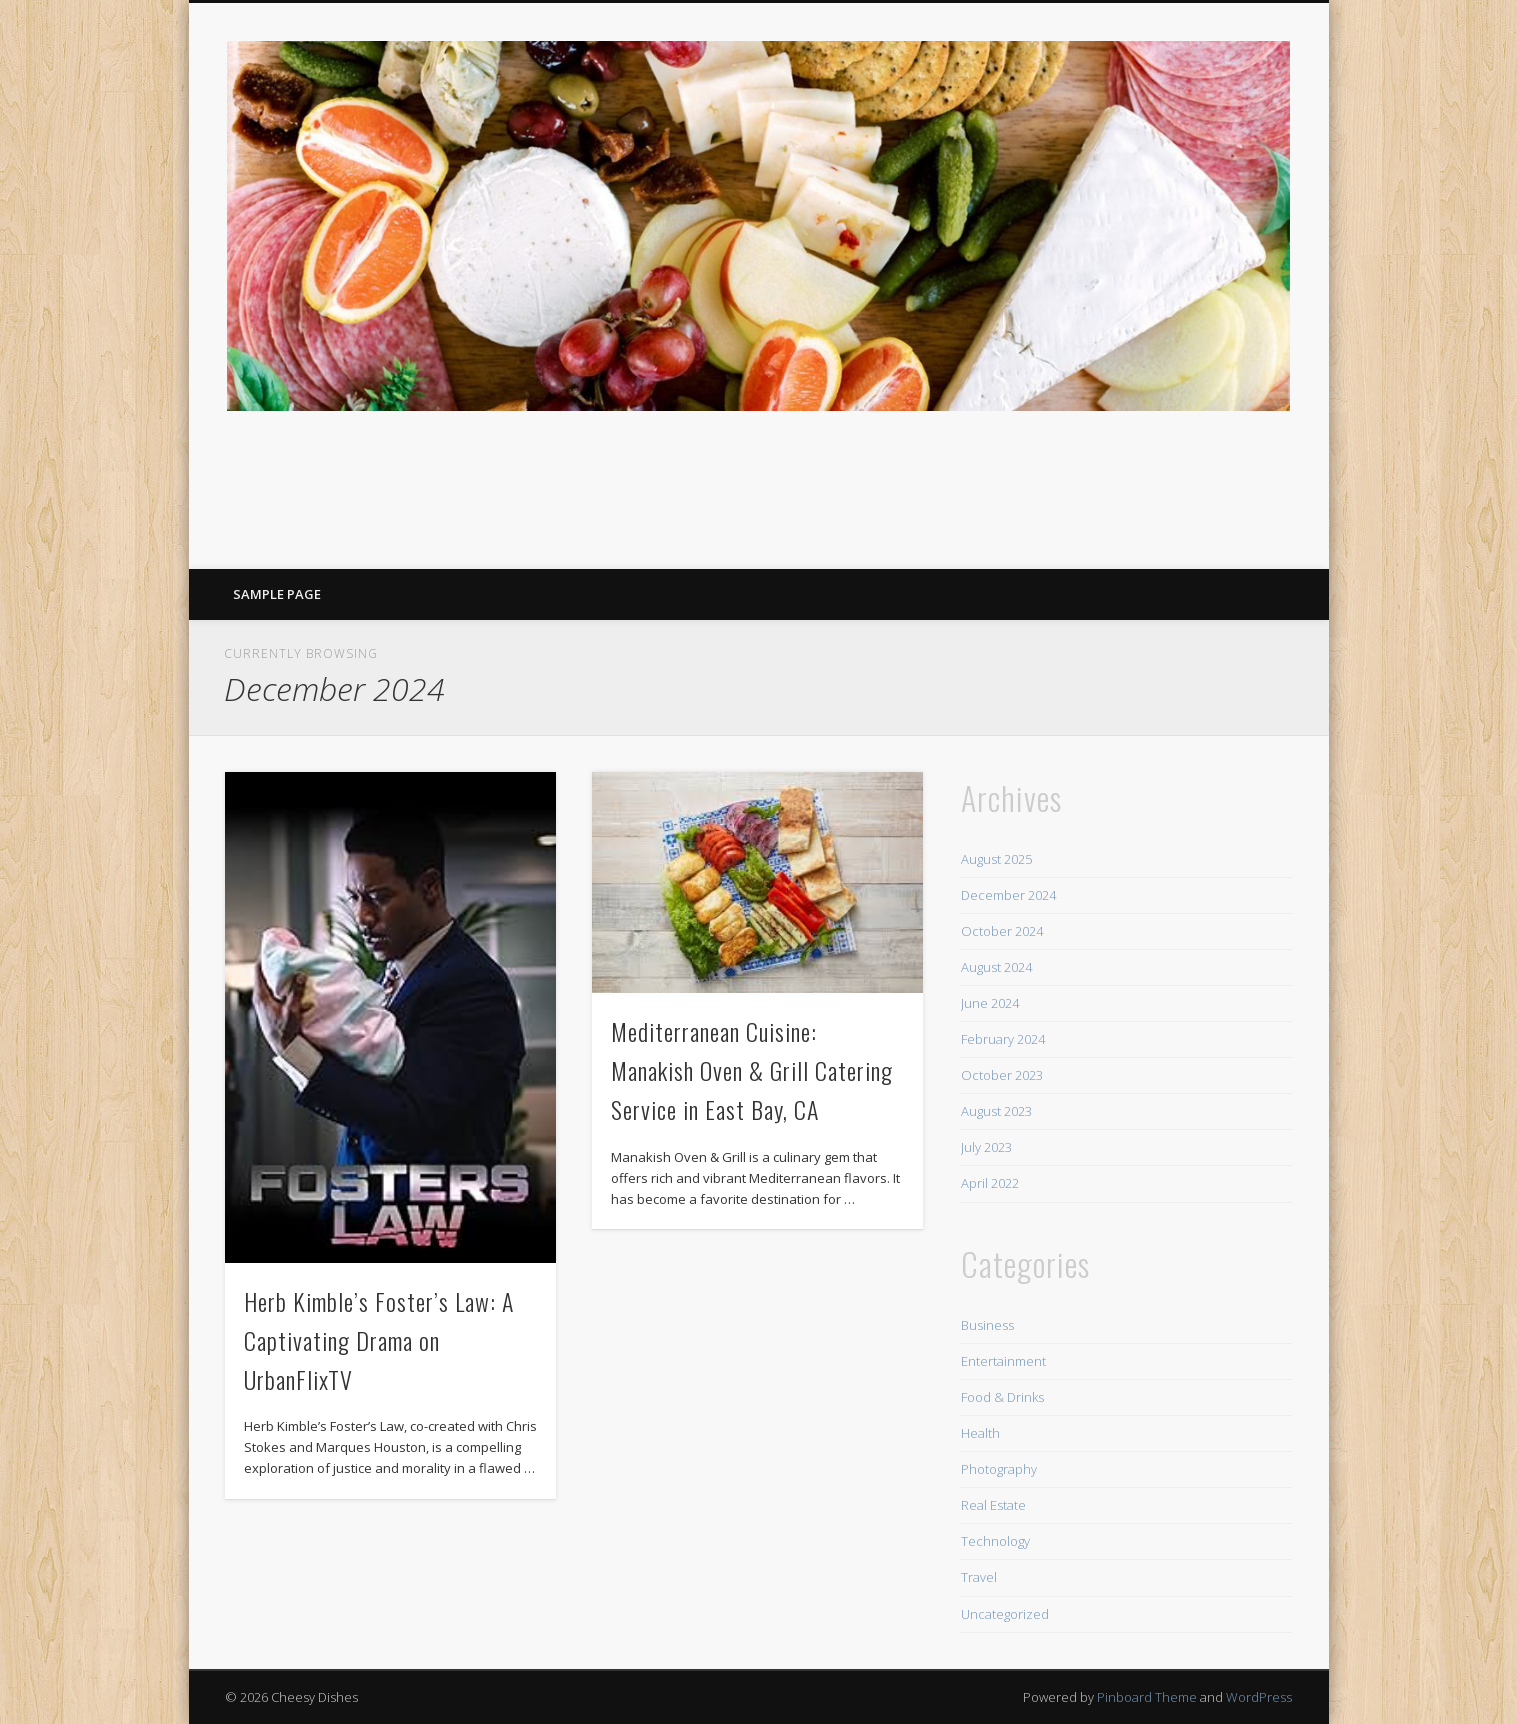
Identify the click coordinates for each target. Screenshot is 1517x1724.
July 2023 (986, 1147)
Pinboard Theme (1147, 1697)
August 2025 (996, 859)
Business (987, 1325)
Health (980, 1433)
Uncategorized (1005, 1614)
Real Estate (993, 1505)
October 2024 (1002, 931)
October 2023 (1002, 1075)
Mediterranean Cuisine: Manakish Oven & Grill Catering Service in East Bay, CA (752, 1070)
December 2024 (1008, 895)
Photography (999, 1469)
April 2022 (990, 1183)
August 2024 (996, 967)
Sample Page (277, 594)
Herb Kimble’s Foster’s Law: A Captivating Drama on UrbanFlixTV (379, 1340)
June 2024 (990, 1003)
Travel (979, 1577)
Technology (995, 1541)
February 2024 (1003, 1039)
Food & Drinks (1002, 1397)
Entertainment (1003, 1361)
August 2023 (996, 1111)
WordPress (1259, 1697)
